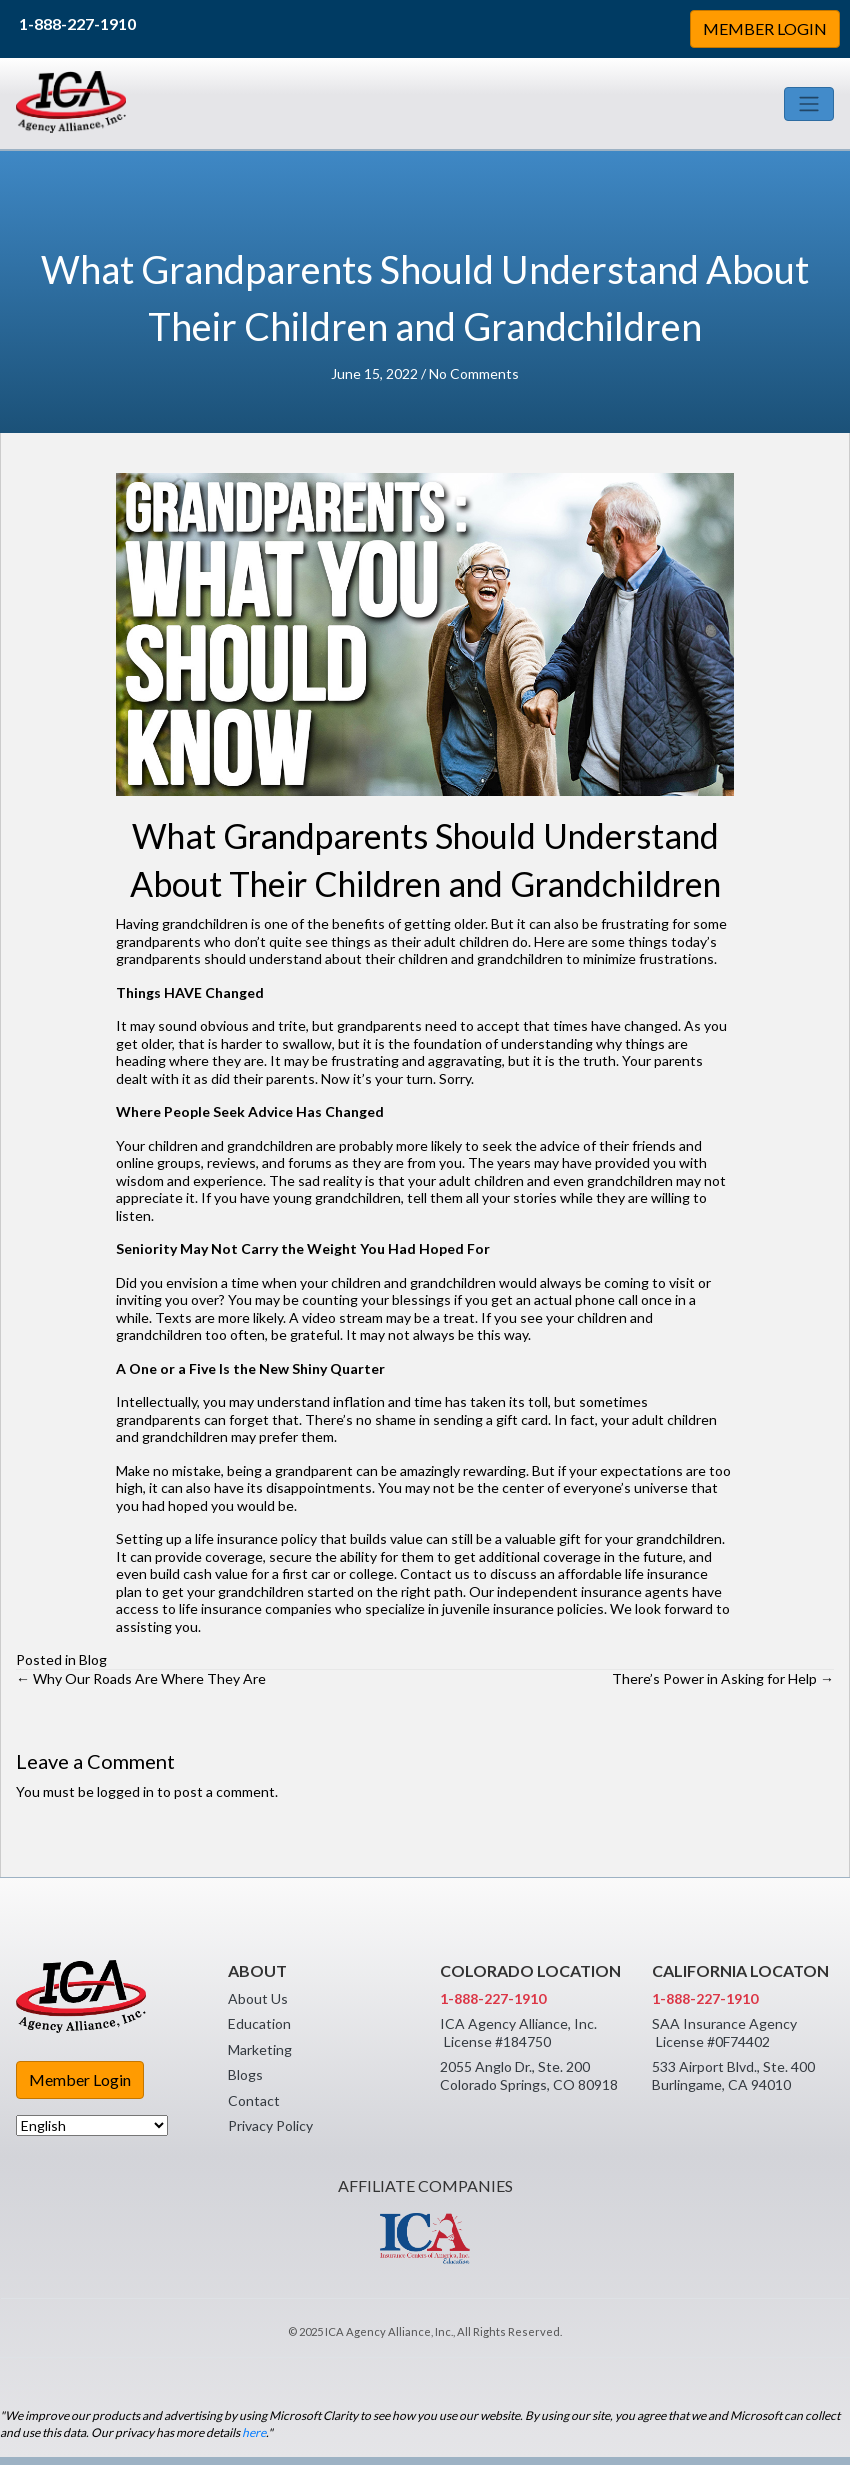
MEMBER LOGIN (765, 28)
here (254, 2432)
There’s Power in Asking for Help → (723, 1678)
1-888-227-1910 (77, 23)
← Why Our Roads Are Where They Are (141, 1678)
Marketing (260, 2049)
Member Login (80, 2079)
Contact (254, 2100)
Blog (93, 1659)
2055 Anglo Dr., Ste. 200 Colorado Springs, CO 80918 (529, 2075)
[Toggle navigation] (809, 104)
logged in (125, 1791)
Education (259, 2023)
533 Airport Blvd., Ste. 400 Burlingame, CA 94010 (733, 2075)
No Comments (474, 373)
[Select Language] (92, 2125)
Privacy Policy (270, 2125)
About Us (258, 1998)
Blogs (245, 2074)
